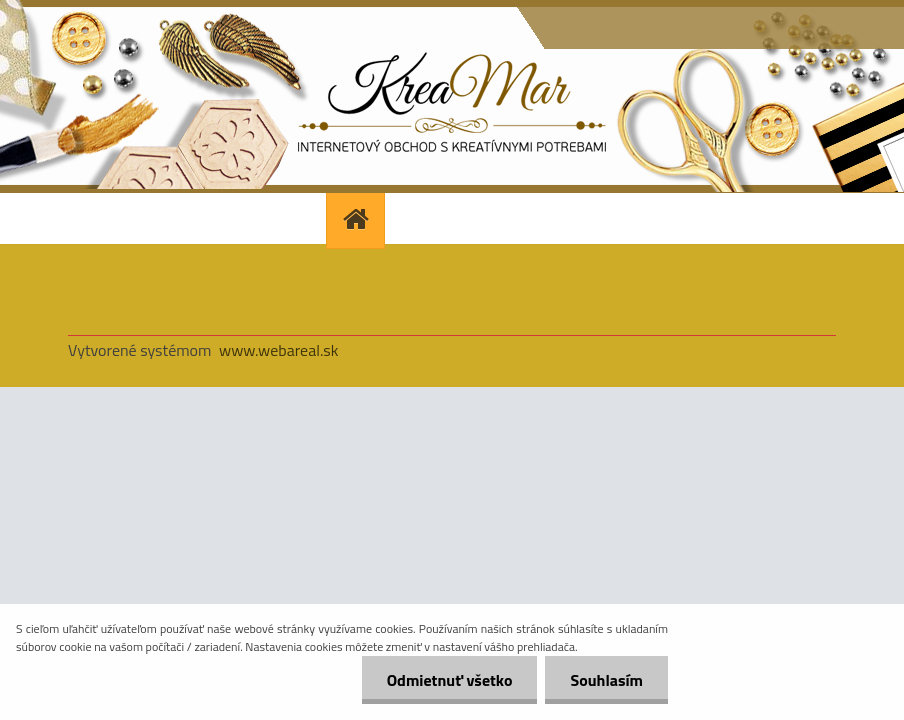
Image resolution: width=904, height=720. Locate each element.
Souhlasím (606, 680)
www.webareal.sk (279, 350)
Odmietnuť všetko (450, 680)
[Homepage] (358, 218)
